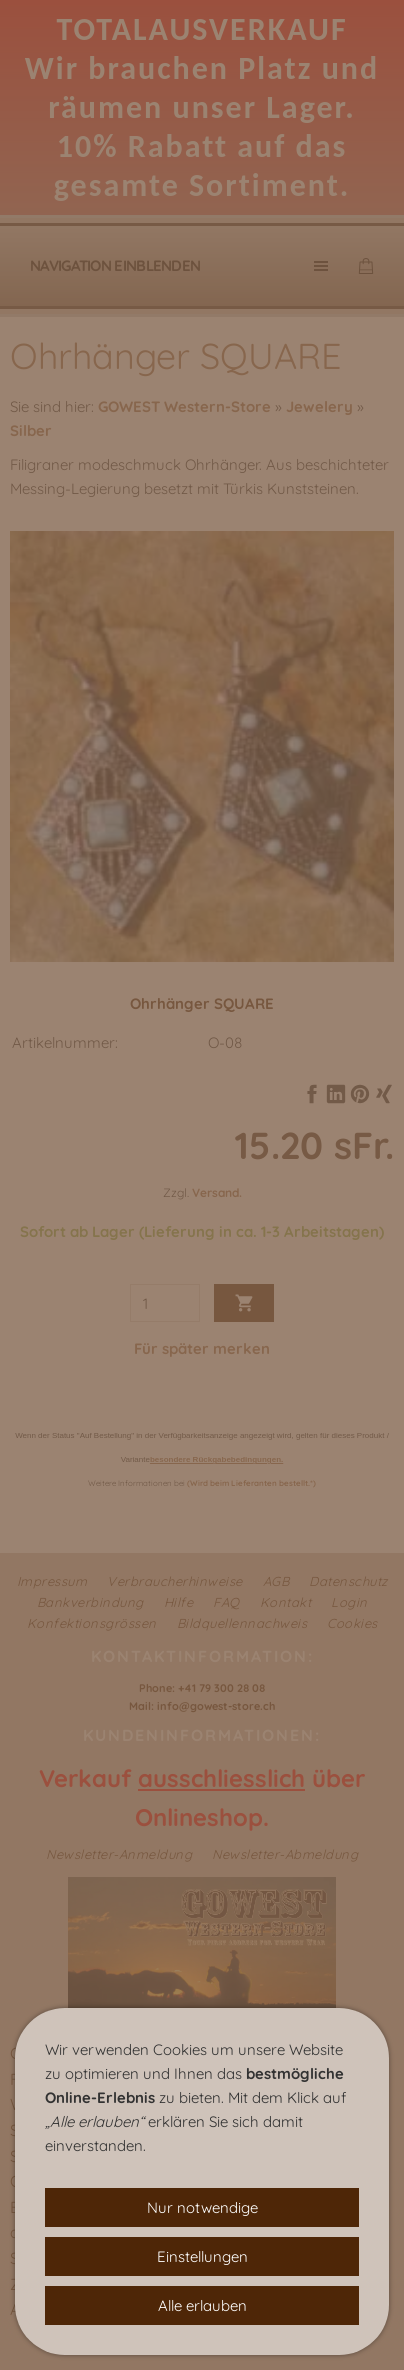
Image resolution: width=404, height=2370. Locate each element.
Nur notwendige (202, 2207)
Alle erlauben (202, 2305)
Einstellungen (202, 2256)
